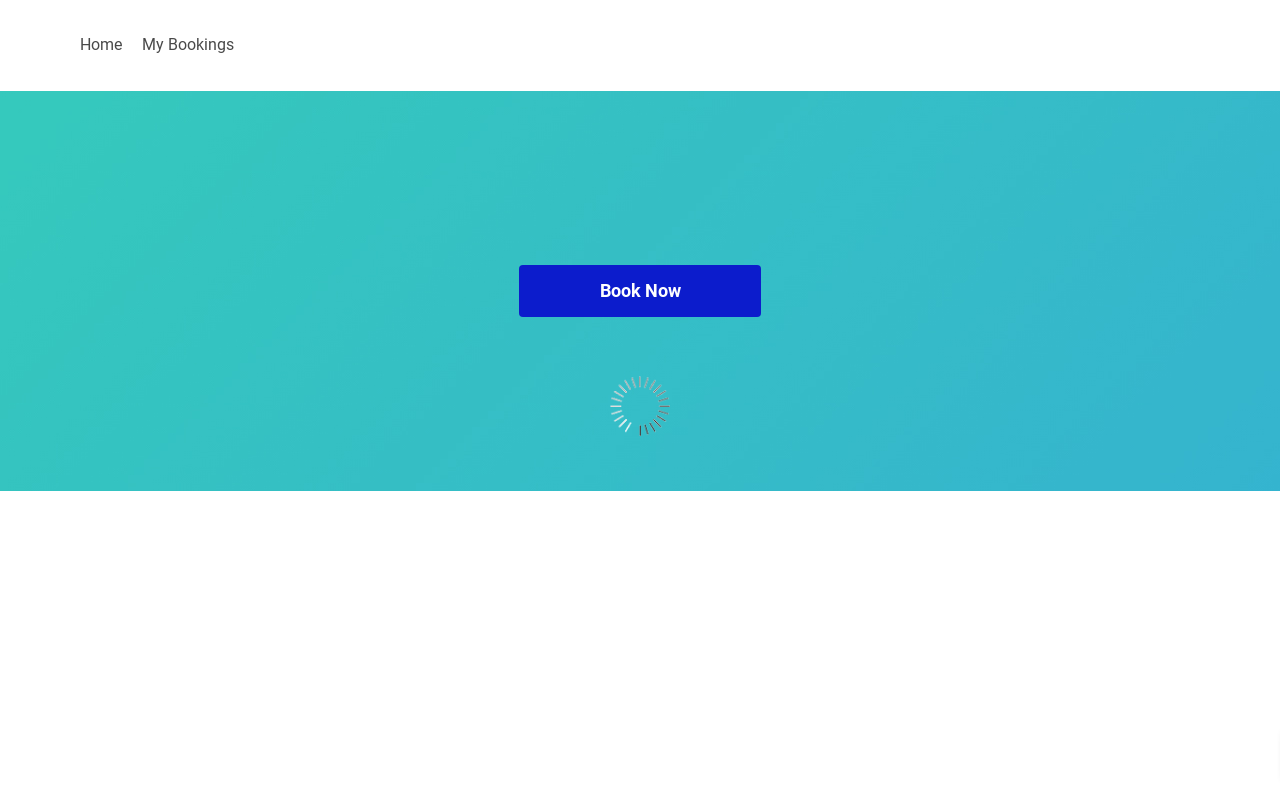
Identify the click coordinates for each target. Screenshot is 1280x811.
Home (101, 44)
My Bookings (188, 44)
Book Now (640, 290)
